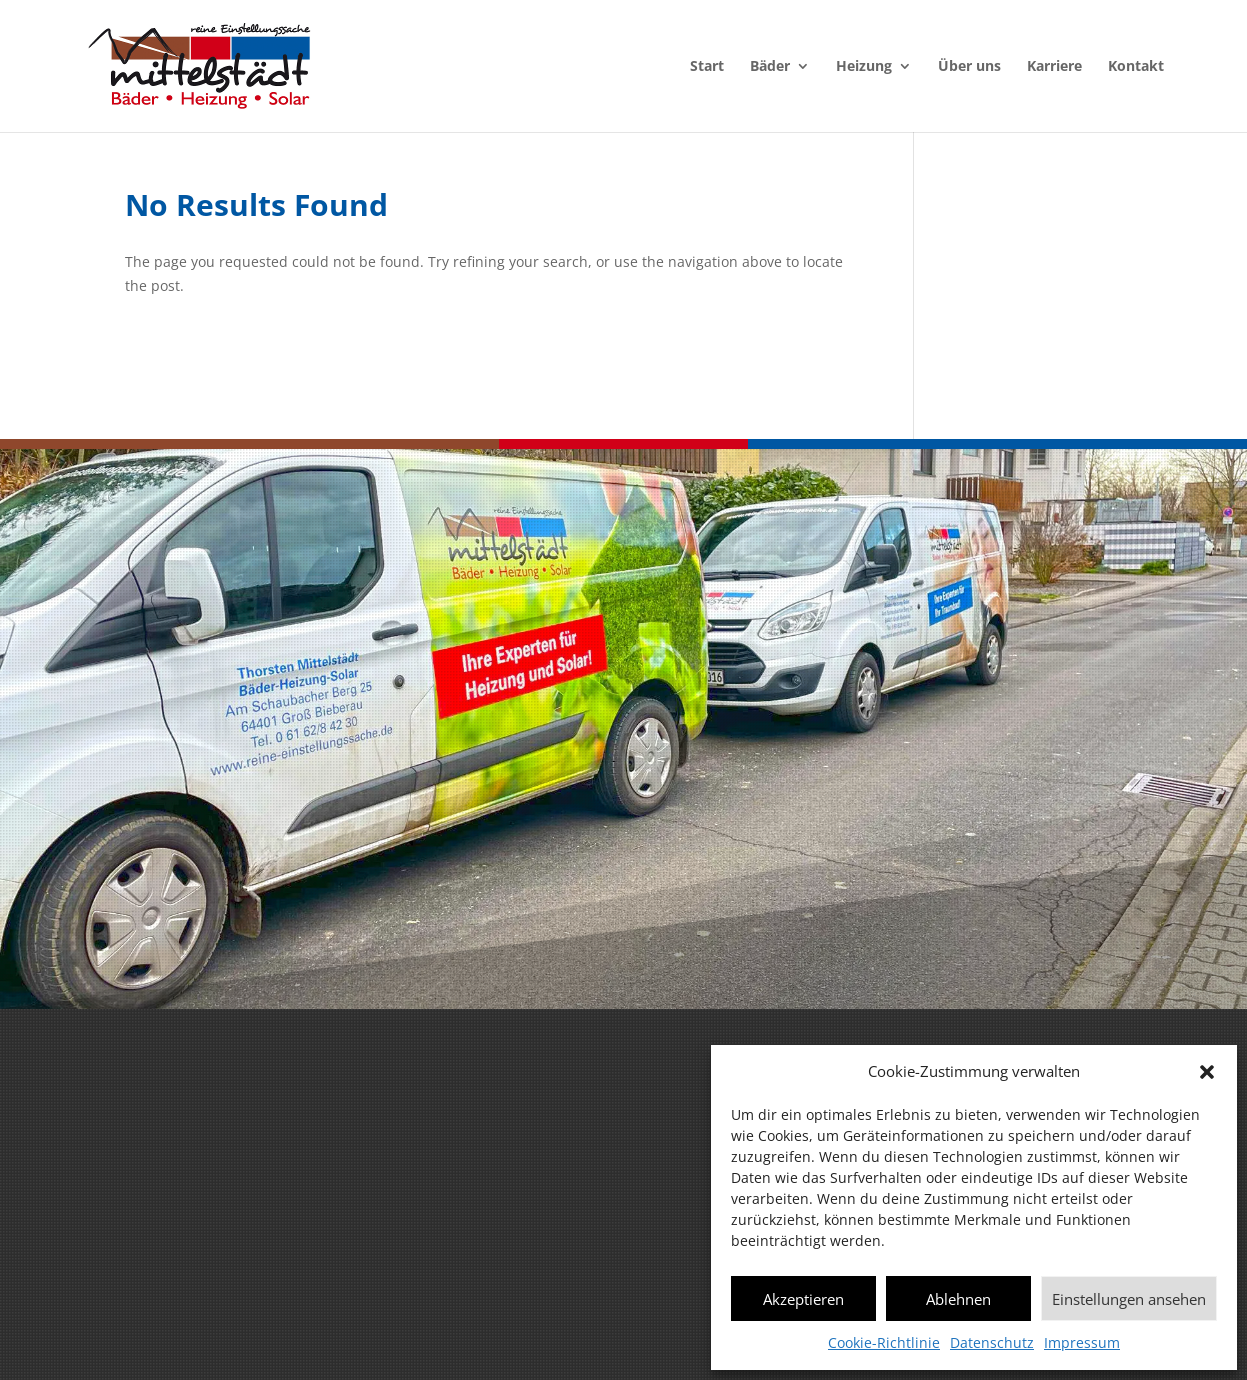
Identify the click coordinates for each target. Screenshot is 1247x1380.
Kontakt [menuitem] (1136, 67)
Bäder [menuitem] (770, 67)
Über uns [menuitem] (969, 67)
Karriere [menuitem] (1054, 67)
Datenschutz (992, 1342)
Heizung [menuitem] (864, 67)
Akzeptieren (803, 1299)
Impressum (1082, 1342)
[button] (1207, 1072)
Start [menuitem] (707, 67)
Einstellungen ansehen (1129, 1299)
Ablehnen (958, 1299)
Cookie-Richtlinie (884, 1342)
